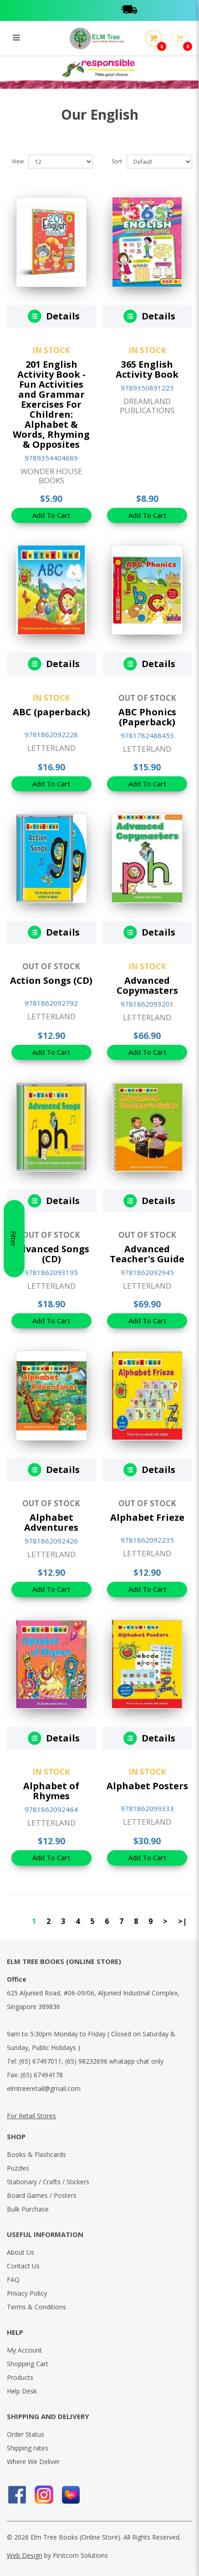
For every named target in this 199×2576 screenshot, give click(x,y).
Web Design (24, 2555)
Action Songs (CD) (51, 980)
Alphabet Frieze (147, 1517)
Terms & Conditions (36, 2307)
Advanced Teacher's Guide (147, 1254)
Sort (117, 161)
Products (20, 2377)
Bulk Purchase (28, 2209)
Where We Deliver (33, 2461)
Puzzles (18, 2168)
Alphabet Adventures (51, 1522)
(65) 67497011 (40, 2061)
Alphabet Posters (147, 1786)
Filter (13, 1288)
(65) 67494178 (41, 2074)
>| (182, 1921)
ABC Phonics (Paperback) (147, 717)
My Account (24, 2350)
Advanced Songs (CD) (51, 1254)
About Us (20, 2252)
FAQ (13, 2279)
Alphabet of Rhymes (51, 1791)
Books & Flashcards (36, 2154)
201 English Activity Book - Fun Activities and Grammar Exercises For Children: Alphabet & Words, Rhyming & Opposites (51, 404)
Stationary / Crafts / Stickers (48, 2181)
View (18, 161)
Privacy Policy (27, 2293)
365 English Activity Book (147, 369)
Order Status (25, 2434)
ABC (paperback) (51, 712)
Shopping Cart (27, 2363)
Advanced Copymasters (147, 985)
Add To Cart (51, 515)
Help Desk (22, 2391)
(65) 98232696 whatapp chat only (114, 2061)
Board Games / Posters (42, 2195)
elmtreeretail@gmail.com (44, 2088)
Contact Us (23, 2266)
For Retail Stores (31, 2115)
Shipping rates (27, 2448)
